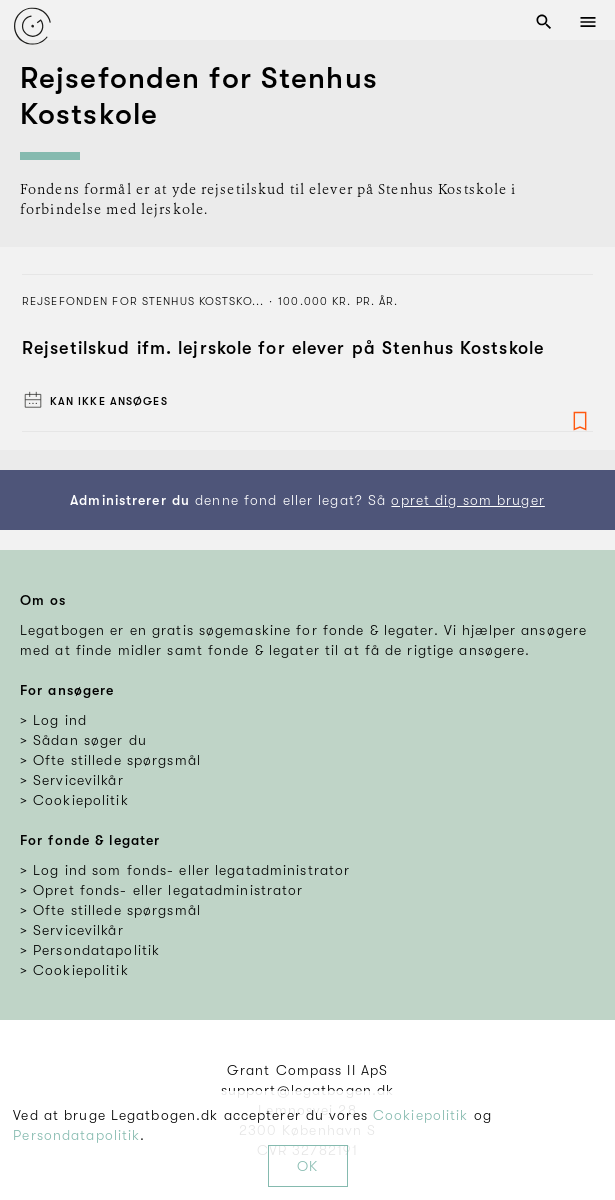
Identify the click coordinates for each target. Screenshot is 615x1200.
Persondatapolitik (76, 1135)
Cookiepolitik (421, 1115)
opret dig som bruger (467, 500)
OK (307, 1166)
